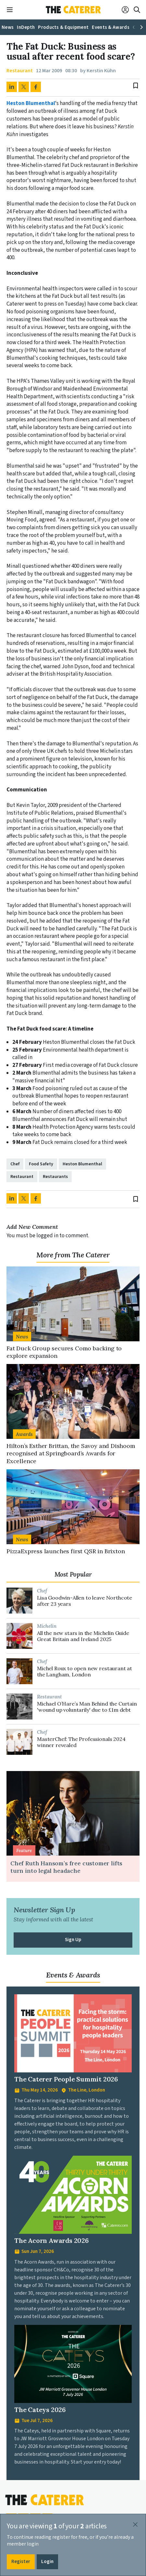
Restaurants (55, 1176)
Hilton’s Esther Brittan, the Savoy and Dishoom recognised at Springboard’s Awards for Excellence (70, 1453)
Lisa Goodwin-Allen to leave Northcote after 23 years (84, 1601)
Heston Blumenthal (30, 103)
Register (20, 2561)
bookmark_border (136, 85)
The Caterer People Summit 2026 (66, 2079)
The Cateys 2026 (40, 2410)
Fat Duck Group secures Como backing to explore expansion (64, 1352)
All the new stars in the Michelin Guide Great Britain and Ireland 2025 (83, 1636)
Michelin (46, 1626)
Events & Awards (73, 1974)
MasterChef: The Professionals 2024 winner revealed (81, 1742)
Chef (14, 1164)
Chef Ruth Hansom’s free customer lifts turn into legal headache (66, 1866)
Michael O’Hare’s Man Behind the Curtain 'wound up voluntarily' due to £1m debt (87, 1707)
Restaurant (19, 70)
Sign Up (73, 1939)
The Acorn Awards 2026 (51, 2240)
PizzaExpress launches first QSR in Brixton (65, 1551)
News (22, 1336)
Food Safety (41, 1164)
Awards (24, 1434)
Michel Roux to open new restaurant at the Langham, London (84, 1671)
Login (47, 2561)
